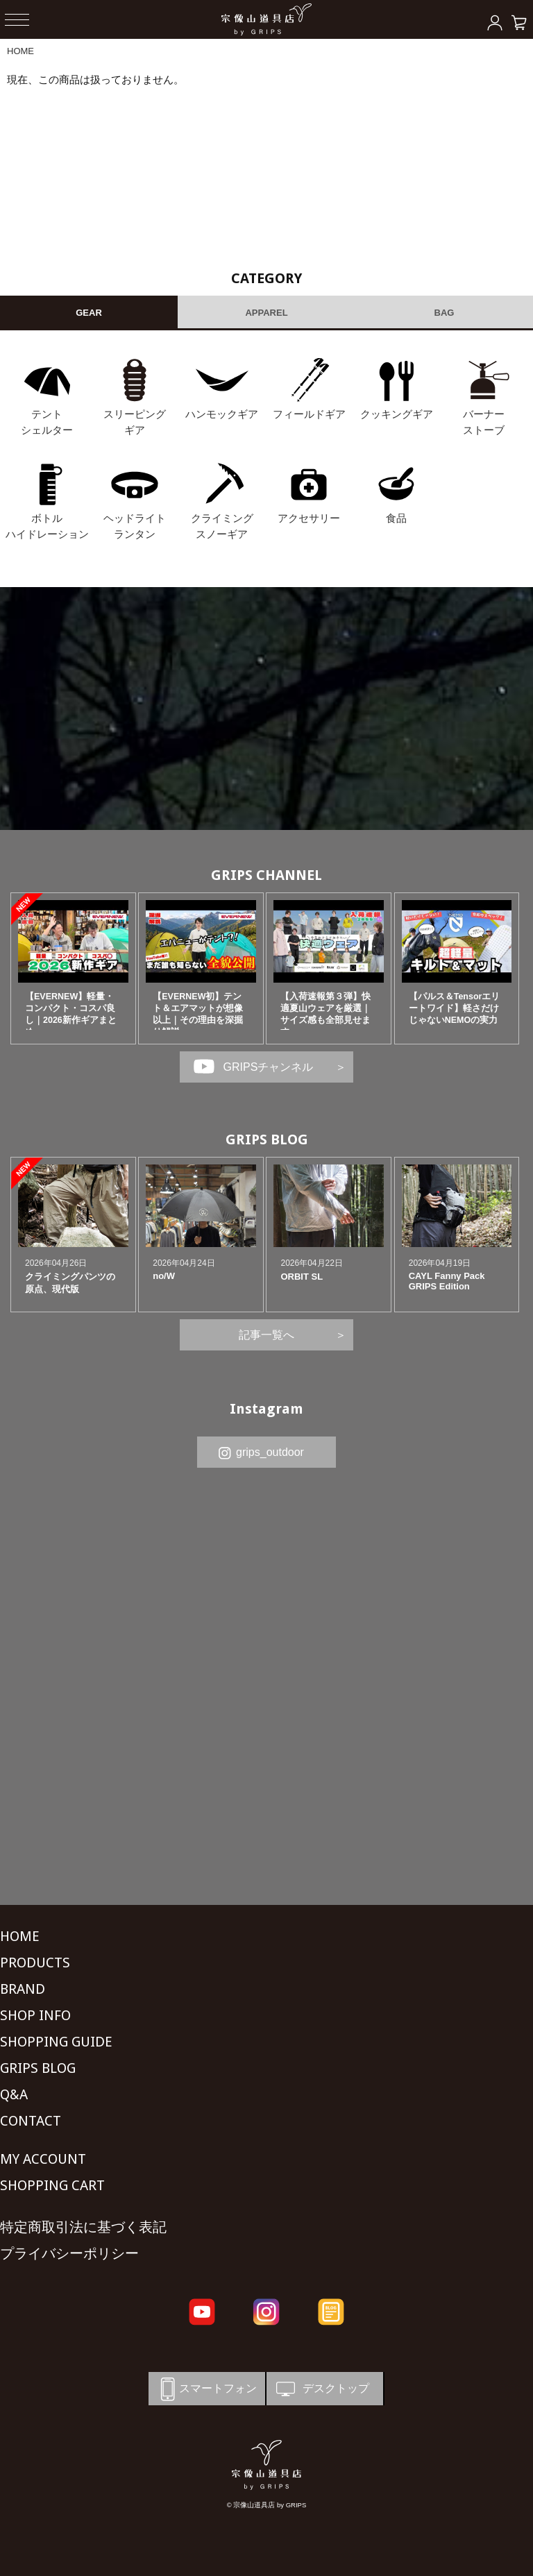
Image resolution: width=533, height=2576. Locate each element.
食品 (396, 518)
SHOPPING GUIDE (56, 2041)
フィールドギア (309, 414)
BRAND (22, 1989)
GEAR (89, 312)
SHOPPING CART (52, 2185)
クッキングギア (396, 414)
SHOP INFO (35, 2015)
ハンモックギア (221, 414)
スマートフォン (206, 2389)
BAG (444, 312)
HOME (20, 51)
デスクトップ (321, 2389)
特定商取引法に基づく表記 (83, 2227)
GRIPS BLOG (267, 1139)
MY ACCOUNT (43, 2159)
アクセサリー (309, 518)
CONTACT (30, 2120)
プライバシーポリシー (69, 2253)
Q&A (14, 2094)
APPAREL (266, 312)
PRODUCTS (35, 1962)
